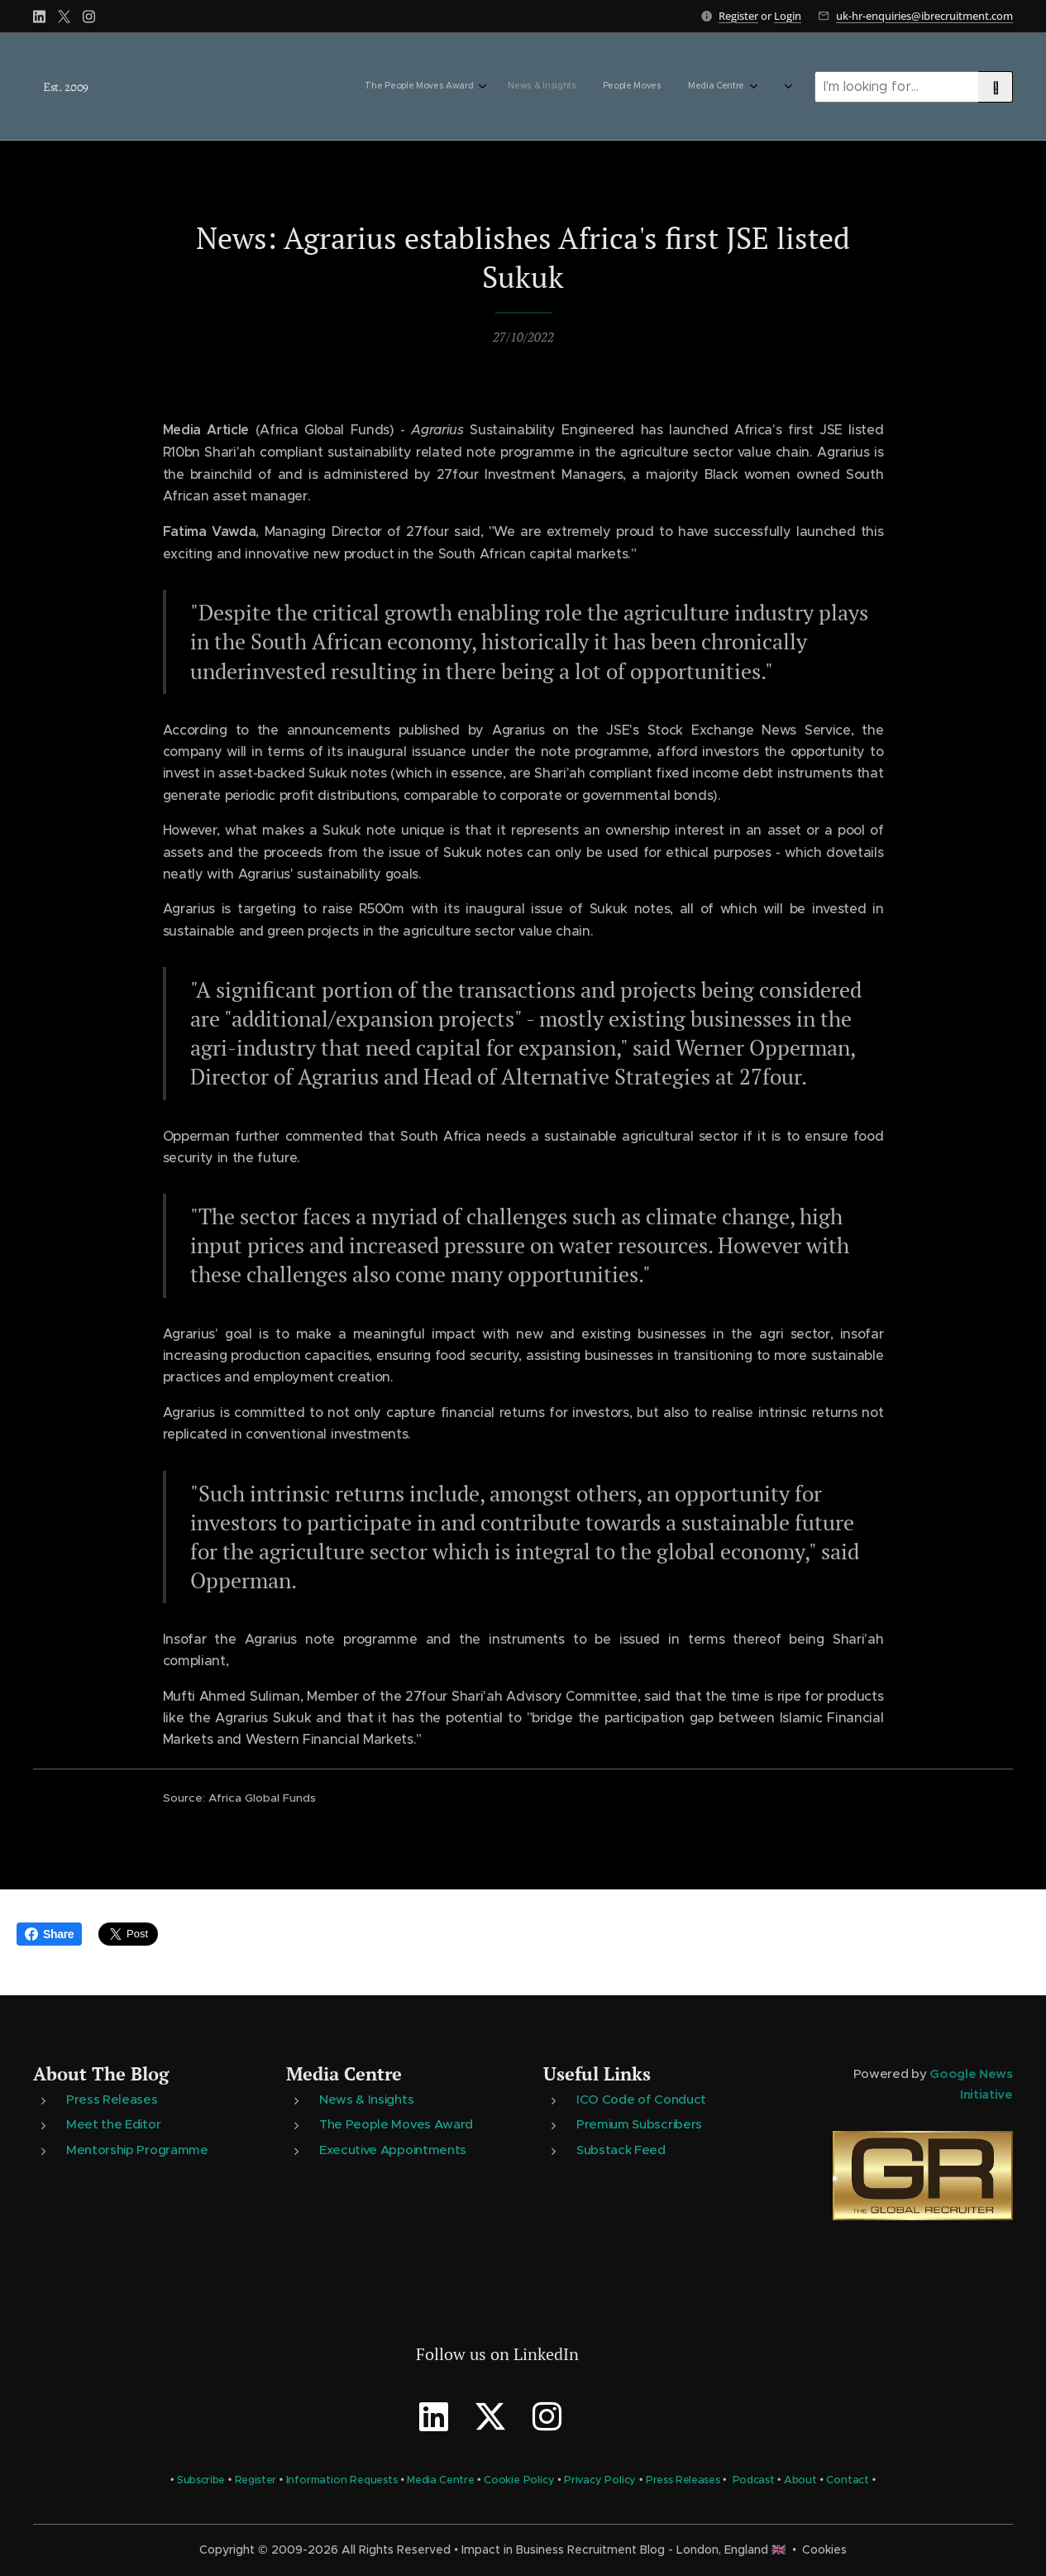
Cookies (824, 2549)
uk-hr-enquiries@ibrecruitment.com (924, 15)
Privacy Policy (600, 2480)
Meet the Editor (113, 2124)
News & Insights (366, 2099)
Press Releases (112, 2099)
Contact (847, 2480)
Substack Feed (621, 2149)
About (800, 2480)
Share (49, 1934)
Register (738, 15)
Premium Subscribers (639, 2124)
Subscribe (201, 2480)
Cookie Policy (519, 2480)
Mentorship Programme (137, 2149)
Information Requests (342, 2480)
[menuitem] (639, 87)
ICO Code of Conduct (641, 2099)
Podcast (754, 2480)
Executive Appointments (392, 2149)
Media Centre (344, 2073)
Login (787, 15)
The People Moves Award (396, 2124)
